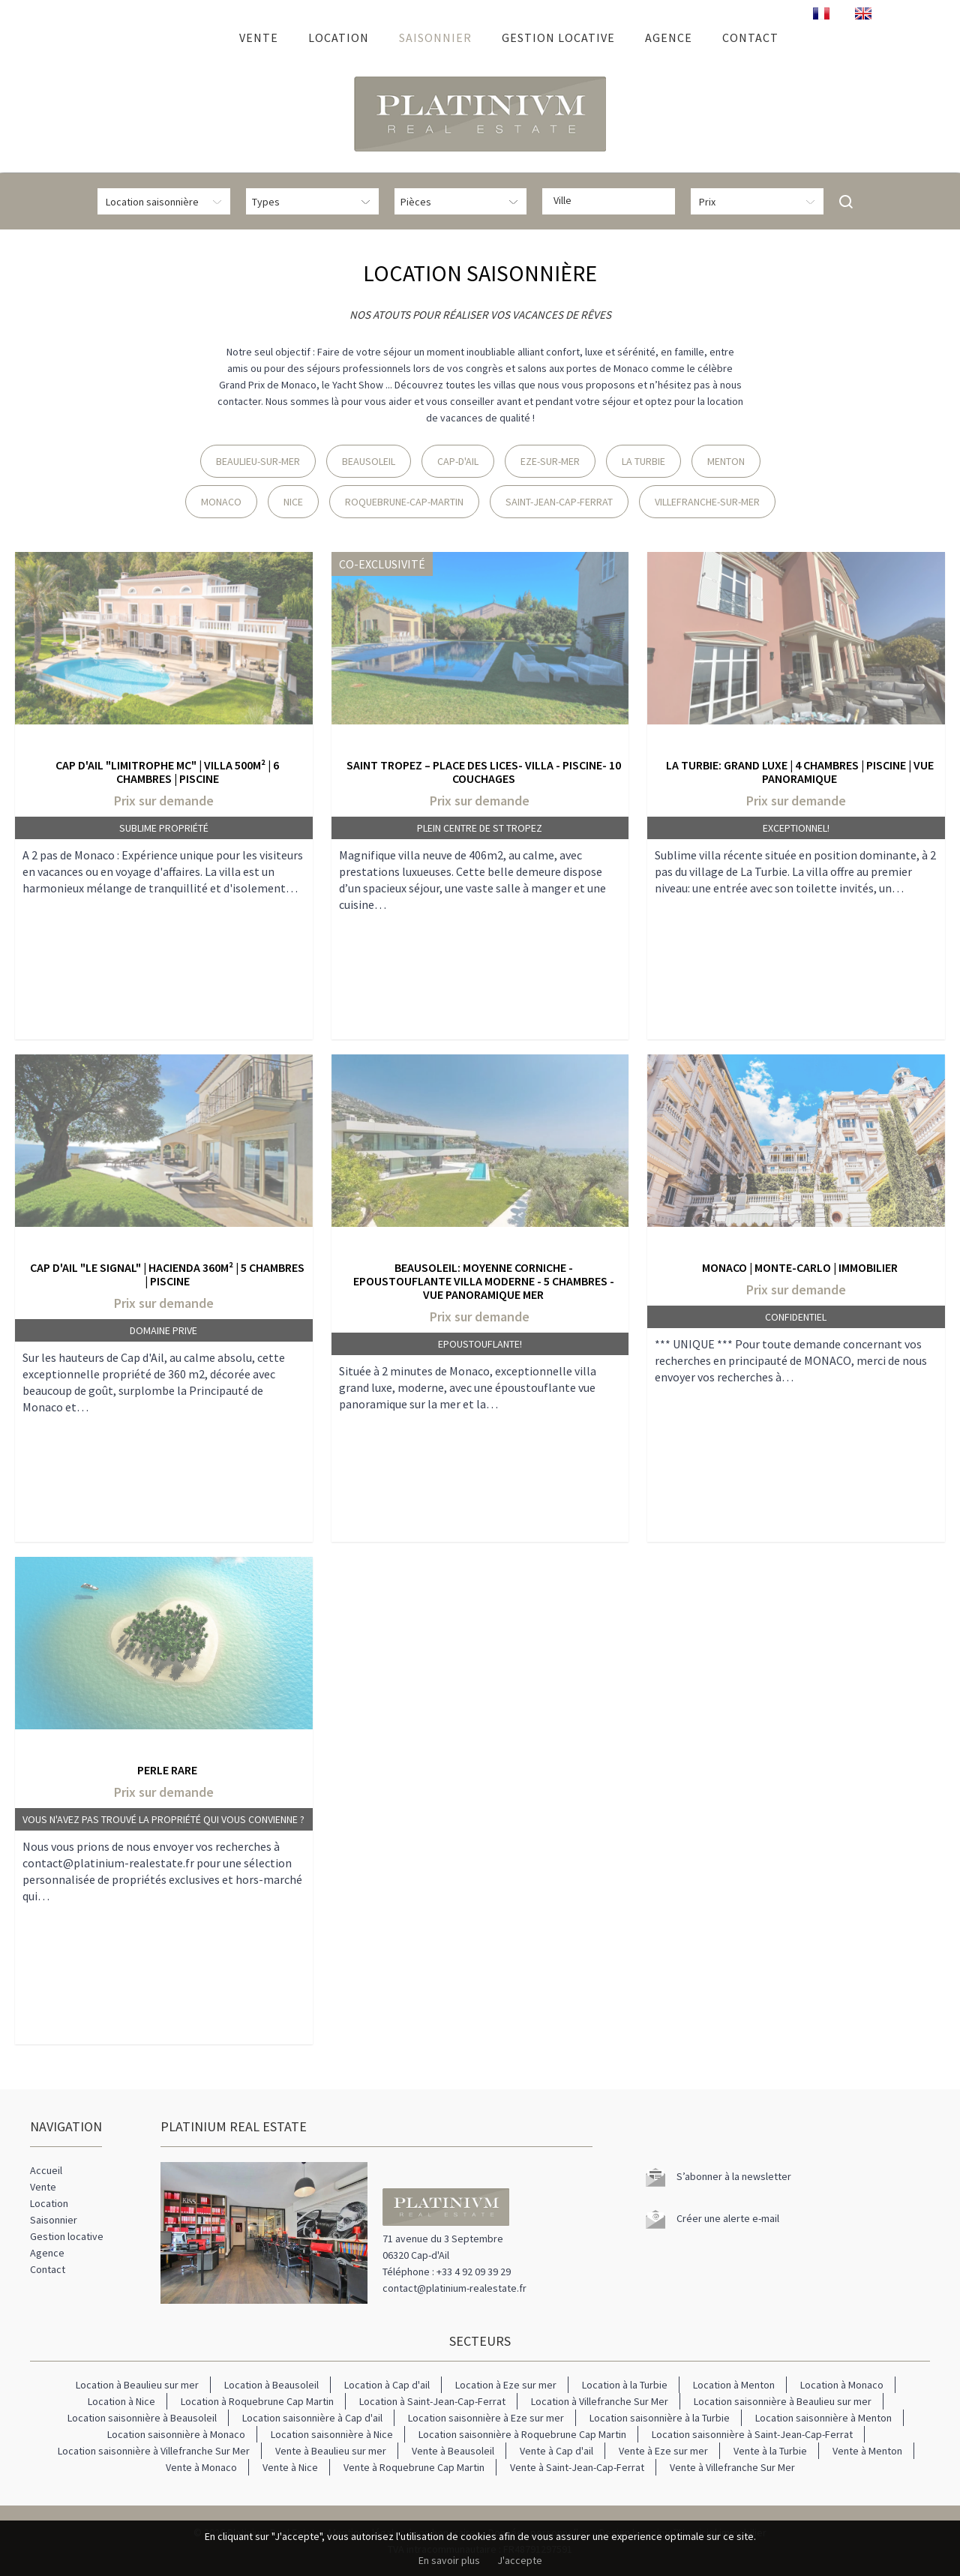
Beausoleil (368, 461)
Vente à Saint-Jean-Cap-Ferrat (577, 2467)
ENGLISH (863, 13)
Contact (750, 37)
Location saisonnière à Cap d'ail (312, 2418)
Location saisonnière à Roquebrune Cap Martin (522, 2434)
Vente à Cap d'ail (556, 2451)
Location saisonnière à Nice (332, 2434)
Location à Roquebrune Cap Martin (257, 2401)
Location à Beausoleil (271, 2385)
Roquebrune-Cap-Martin (404, 501)
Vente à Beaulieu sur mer (330, 2451)
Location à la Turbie (625, 2385)
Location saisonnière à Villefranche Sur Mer (154, 2451)
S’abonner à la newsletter (733, 2176)
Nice (293, 501)
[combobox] (608, 201)
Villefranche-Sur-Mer (707, 501)
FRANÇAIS (821, 13)
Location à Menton (734, 2385)
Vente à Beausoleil (453, 2451)
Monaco (221, 501)
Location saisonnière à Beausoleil (142, 2418)
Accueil (203, 37)
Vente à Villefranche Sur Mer (732, 2467)
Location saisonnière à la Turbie (660, 2418)
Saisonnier (435, 37)
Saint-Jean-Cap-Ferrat (559, 501)
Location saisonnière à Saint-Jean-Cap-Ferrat (752, 2434)
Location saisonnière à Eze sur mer (486, 2418)
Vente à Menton (867, 2451)
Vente (258, 37)
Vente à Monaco (201, 2467)
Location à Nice (121, 2401)
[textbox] (612, 200)
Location (338, 37)
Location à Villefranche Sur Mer (599, 2401)
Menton (726, 461)
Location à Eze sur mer (505, 2385)
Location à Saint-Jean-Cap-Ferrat (432, 2401)
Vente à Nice (290, 2467)
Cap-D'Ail (457, 461)
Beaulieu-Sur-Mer (258, 461)
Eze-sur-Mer (550, 461)
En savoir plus (449, 2560)
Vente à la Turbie (770, 2451)
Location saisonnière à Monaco (176, 2434)
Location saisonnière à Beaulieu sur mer (783, 2401)
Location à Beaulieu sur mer (137, 2385)
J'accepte (519, 2560)
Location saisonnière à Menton (823, 2418)
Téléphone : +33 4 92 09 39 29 (446, 2271)
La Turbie (643, 461)
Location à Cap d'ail (387, 2385)
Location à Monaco (842, 2385)
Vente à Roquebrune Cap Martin (414, 2467)
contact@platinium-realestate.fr (454, 2288)
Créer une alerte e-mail (727, 2218)
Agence (668, 37)
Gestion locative (558, 37)
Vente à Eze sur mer (663, 2451)
